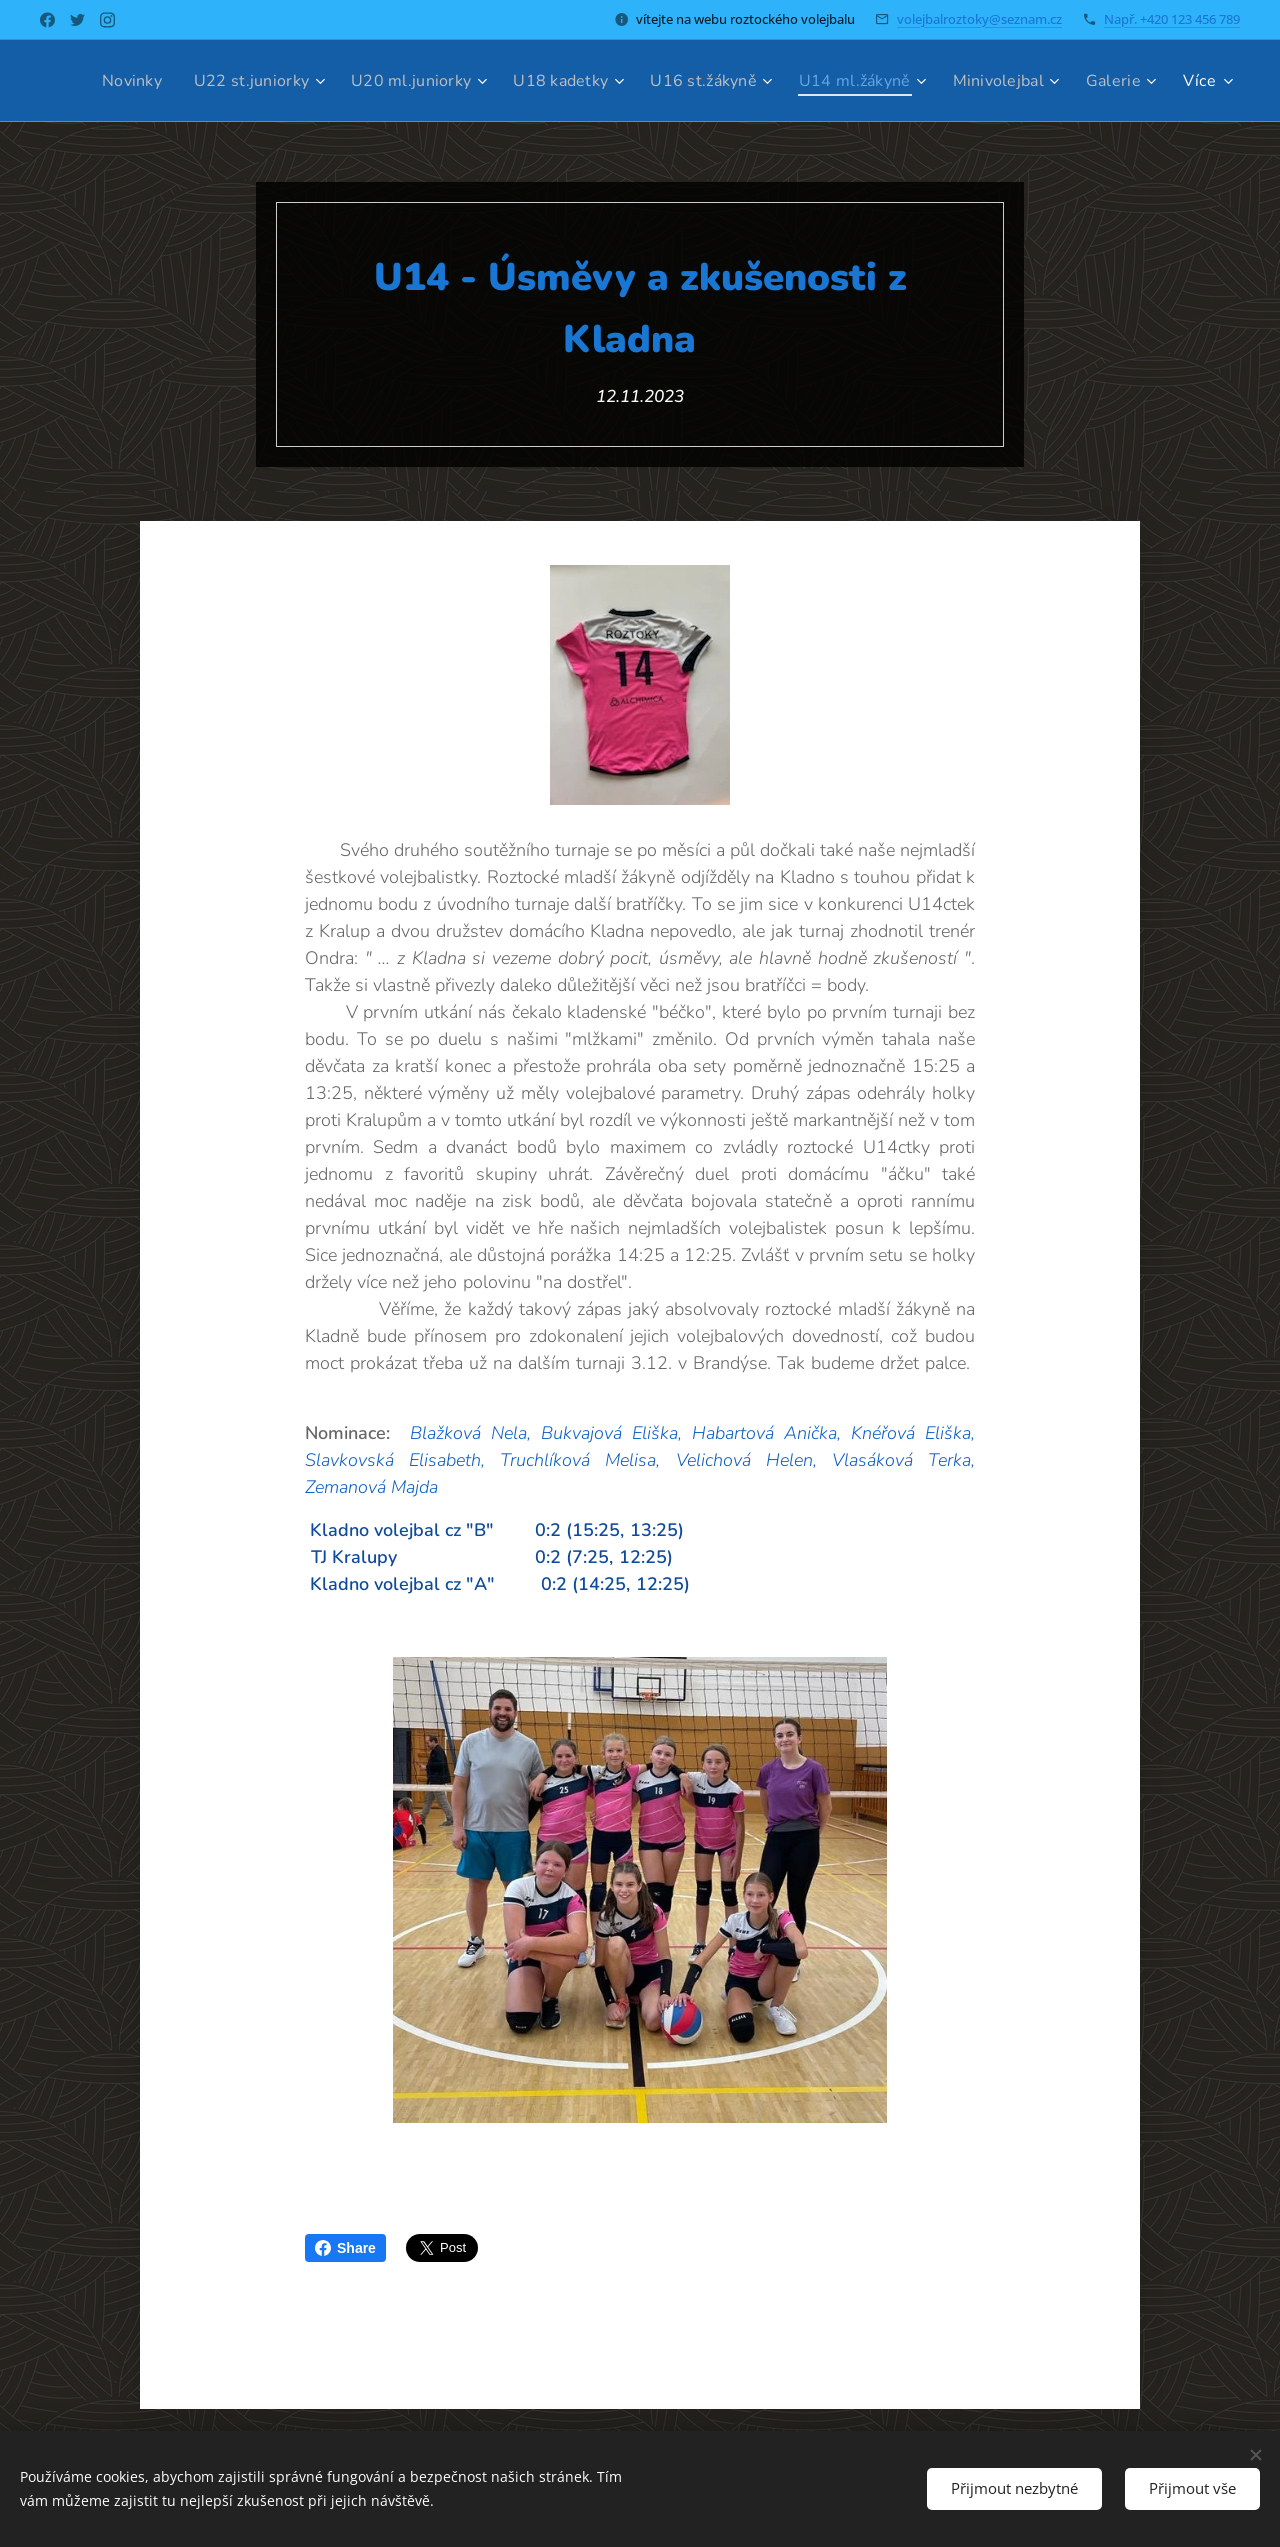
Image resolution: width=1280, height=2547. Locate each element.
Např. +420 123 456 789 (1172, 19)
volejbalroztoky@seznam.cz (979, 19)
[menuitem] (191, 81)
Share (345, 2248)
